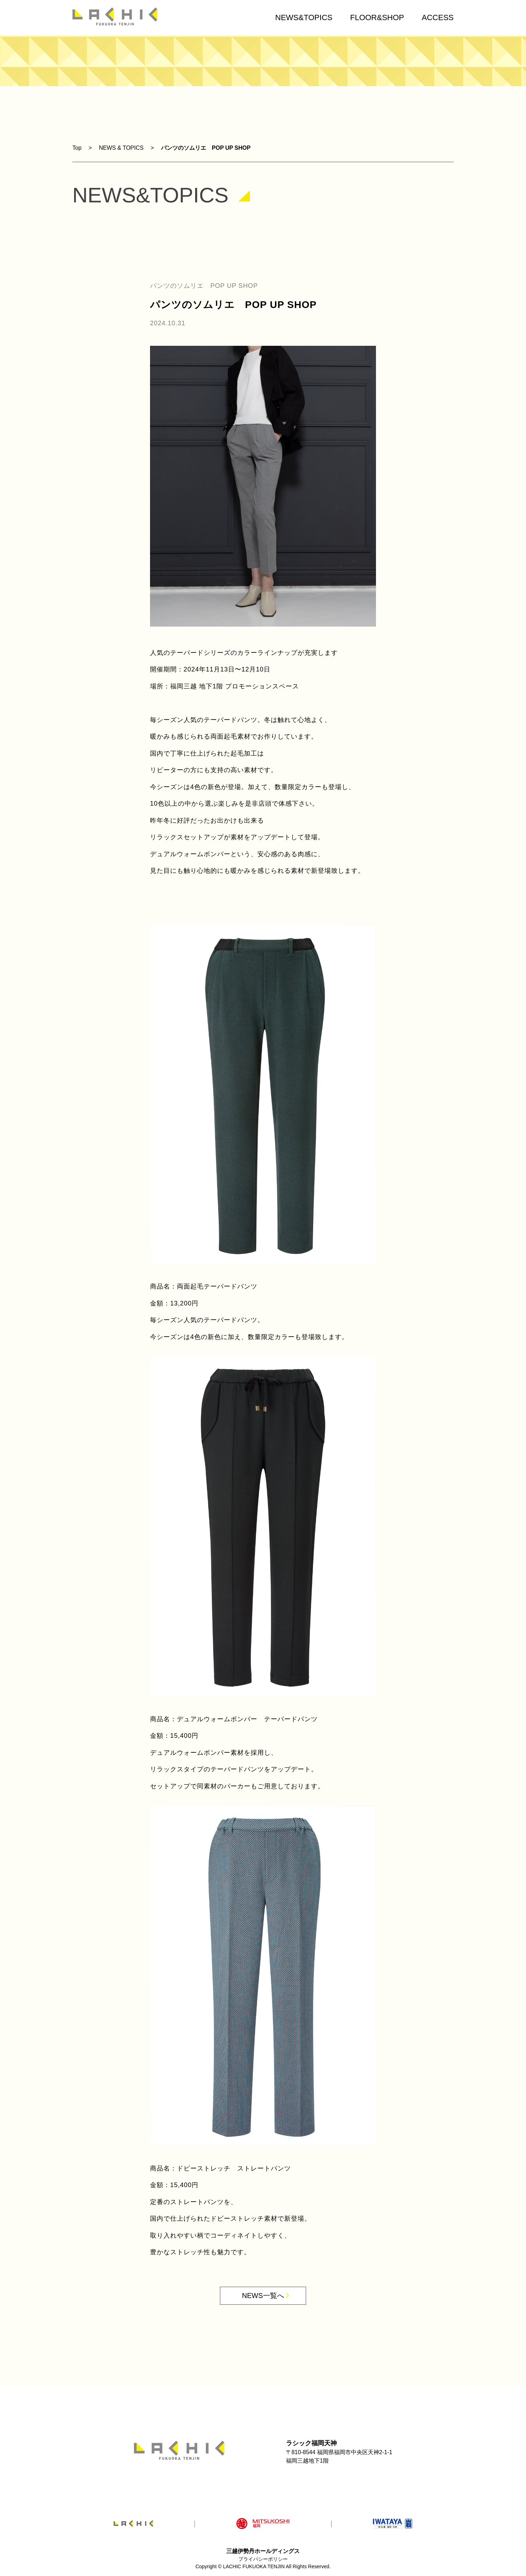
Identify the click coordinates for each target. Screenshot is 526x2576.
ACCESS (438, 17)
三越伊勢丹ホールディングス (263, 2551)
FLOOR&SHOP (377, 17)
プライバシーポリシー (263, 2559)
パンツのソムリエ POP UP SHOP (206, 148)
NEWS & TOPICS (121, 148)
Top (77, 148)
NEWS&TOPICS (304, 17)
